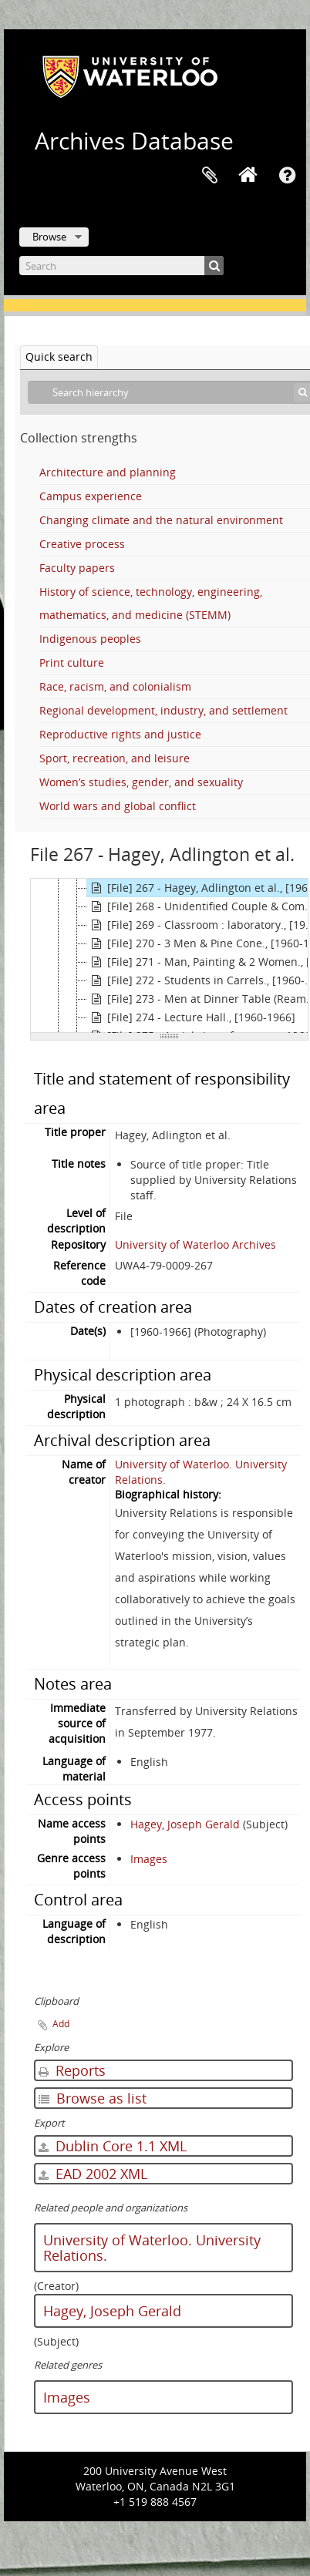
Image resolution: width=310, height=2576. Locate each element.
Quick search (59, 356)
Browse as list (93, 2098)
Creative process (82, 543)
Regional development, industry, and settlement (163, 710)
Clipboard (209, 175)
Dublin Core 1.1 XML (113, 2146)
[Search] (121, 265)
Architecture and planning (107, 472)
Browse (49, 237)
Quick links (287, 175)
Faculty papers (77, 567)
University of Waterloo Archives (195, 1244)
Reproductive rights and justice (120, 734)
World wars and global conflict (117, 806)
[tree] (169, 956)
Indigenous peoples (90, 638)
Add (60, 2023)
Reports (72, 2070)
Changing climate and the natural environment (161, 520)
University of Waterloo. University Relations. (152, 2248)
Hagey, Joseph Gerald (185, 1824)
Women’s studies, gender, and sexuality (141, 782)
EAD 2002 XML (93, 2173)
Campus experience (90, 496)
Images (148, 1858)
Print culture (71, 662)
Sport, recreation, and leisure (114, 758)
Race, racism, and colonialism (115, 686)
